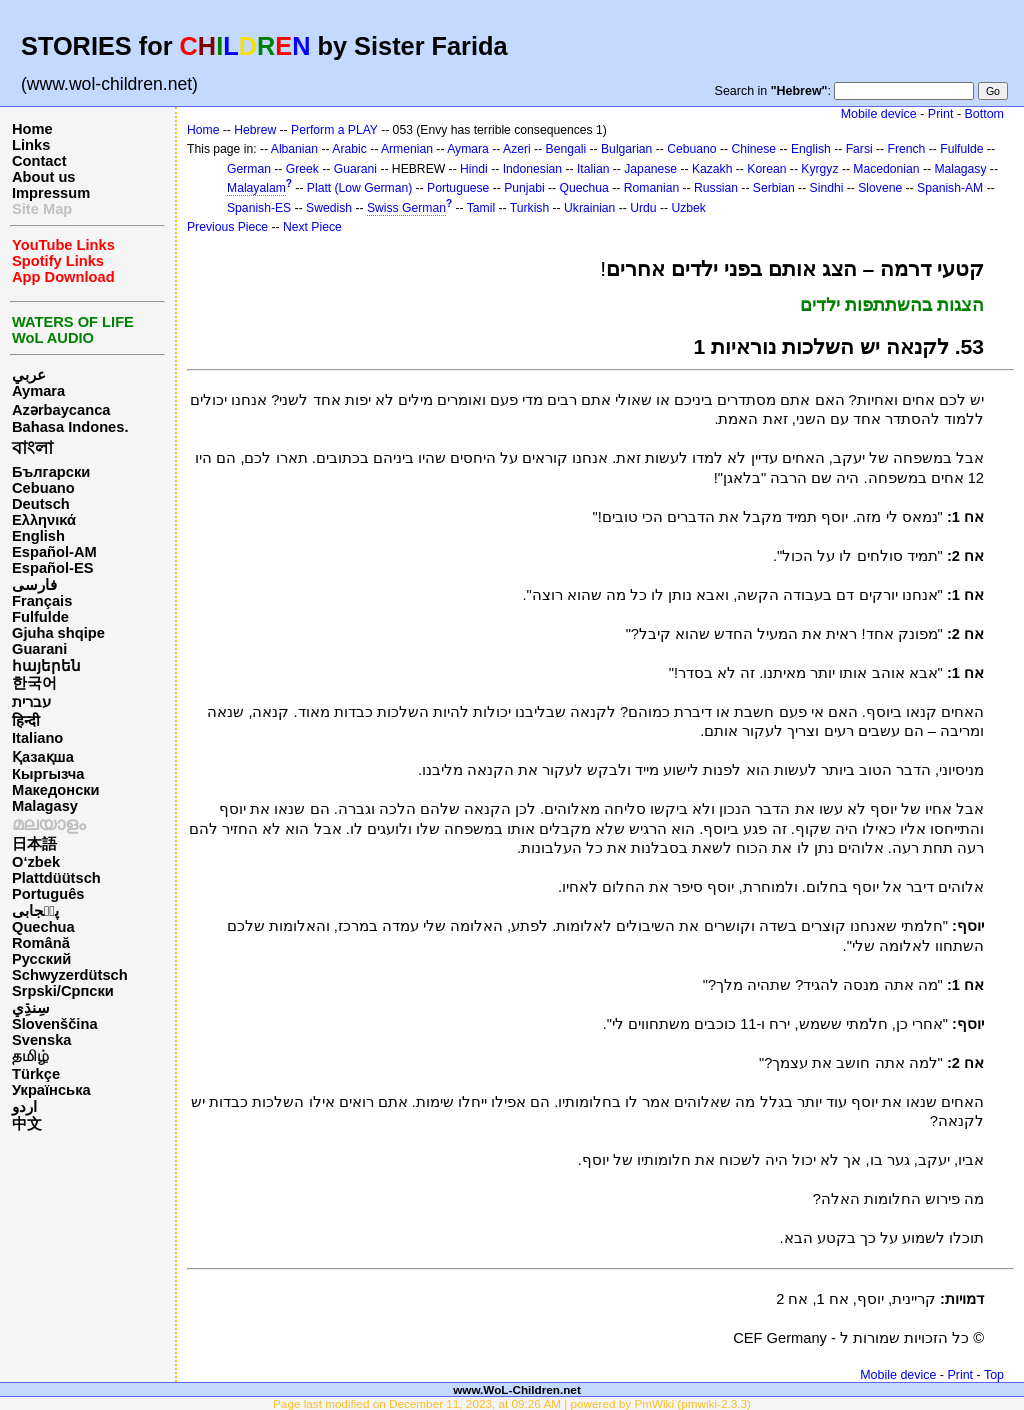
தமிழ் (30, 1056)
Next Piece (312, 227)
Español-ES (52, 568)
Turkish (529, 208)
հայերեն (46, 666)
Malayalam (256, 188)
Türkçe (36, 1074)
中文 (27, 1124)
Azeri (517, 149)
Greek (302, 169)
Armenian (407, 149)
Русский (41, 959)
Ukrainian (589, 208)
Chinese (753, 149)
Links (31, 145)
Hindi (474, 169)
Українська (51, 1090)
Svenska (41, 1040)
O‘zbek (36, 862)
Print (941, 114)
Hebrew (255, 130)
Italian (593, 169)
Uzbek (688, 208)
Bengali (566, 149)
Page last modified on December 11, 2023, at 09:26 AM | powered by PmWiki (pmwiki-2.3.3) (512, 1403)
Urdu (643, 208)
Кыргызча (48, 774)
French (907, 149)
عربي (29, 375)
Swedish (329, 208)
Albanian (294, 149)
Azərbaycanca (61, 410)
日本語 (34, 844)
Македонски (56, 790)
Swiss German (406, 208)
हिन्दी (26, 721)
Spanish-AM (950, 188)
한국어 (34, 683)
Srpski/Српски (63, 991)
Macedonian (886, 169)
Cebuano (43, 488)
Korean (766, 169)
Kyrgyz (819, 169)
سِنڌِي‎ (31, 1008)
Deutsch (41, 504)
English (38, 536)
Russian (716, 188)
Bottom (984, 114)
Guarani (39, 649)
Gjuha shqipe (58, 633)
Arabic (349, 149)
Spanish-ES (259, 208)
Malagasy (45, 806)
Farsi (859, 149)
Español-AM (54, 552)
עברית (31, 702)
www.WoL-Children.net (517, 1389)
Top (994, 1375)
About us (44, 177)
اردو (24, 1107)
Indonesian (532, 169)
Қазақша (43, 757)
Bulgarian (626, 149)
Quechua (43, 927)
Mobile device (879, 114)
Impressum (51, 193)
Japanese (650, 169)
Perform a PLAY (334, 130)
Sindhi (827, 188)
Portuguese (458, 188)
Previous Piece (227, 227)
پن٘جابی (35, 911)
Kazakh (712, 169)
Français (42, 601)
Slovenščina (55, 1024)
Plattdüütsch (56, 878)
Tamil (481, 208)
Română (41, 943)
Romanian (651, 188)
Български (51, 472)
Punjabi (524, 188)
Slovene (880, 188)
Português (48, 894)
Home (32, 129)
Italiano (37, 738)
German (249, 169)
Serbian (774, 188)
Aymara (38, 391)
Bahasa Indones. (70, 427)
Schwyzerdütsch (70, 975)
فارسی (34, 585)
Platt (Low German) (359, 188)
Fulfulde (40, 617)
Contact (39, 161)
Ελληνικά (44, 520)
